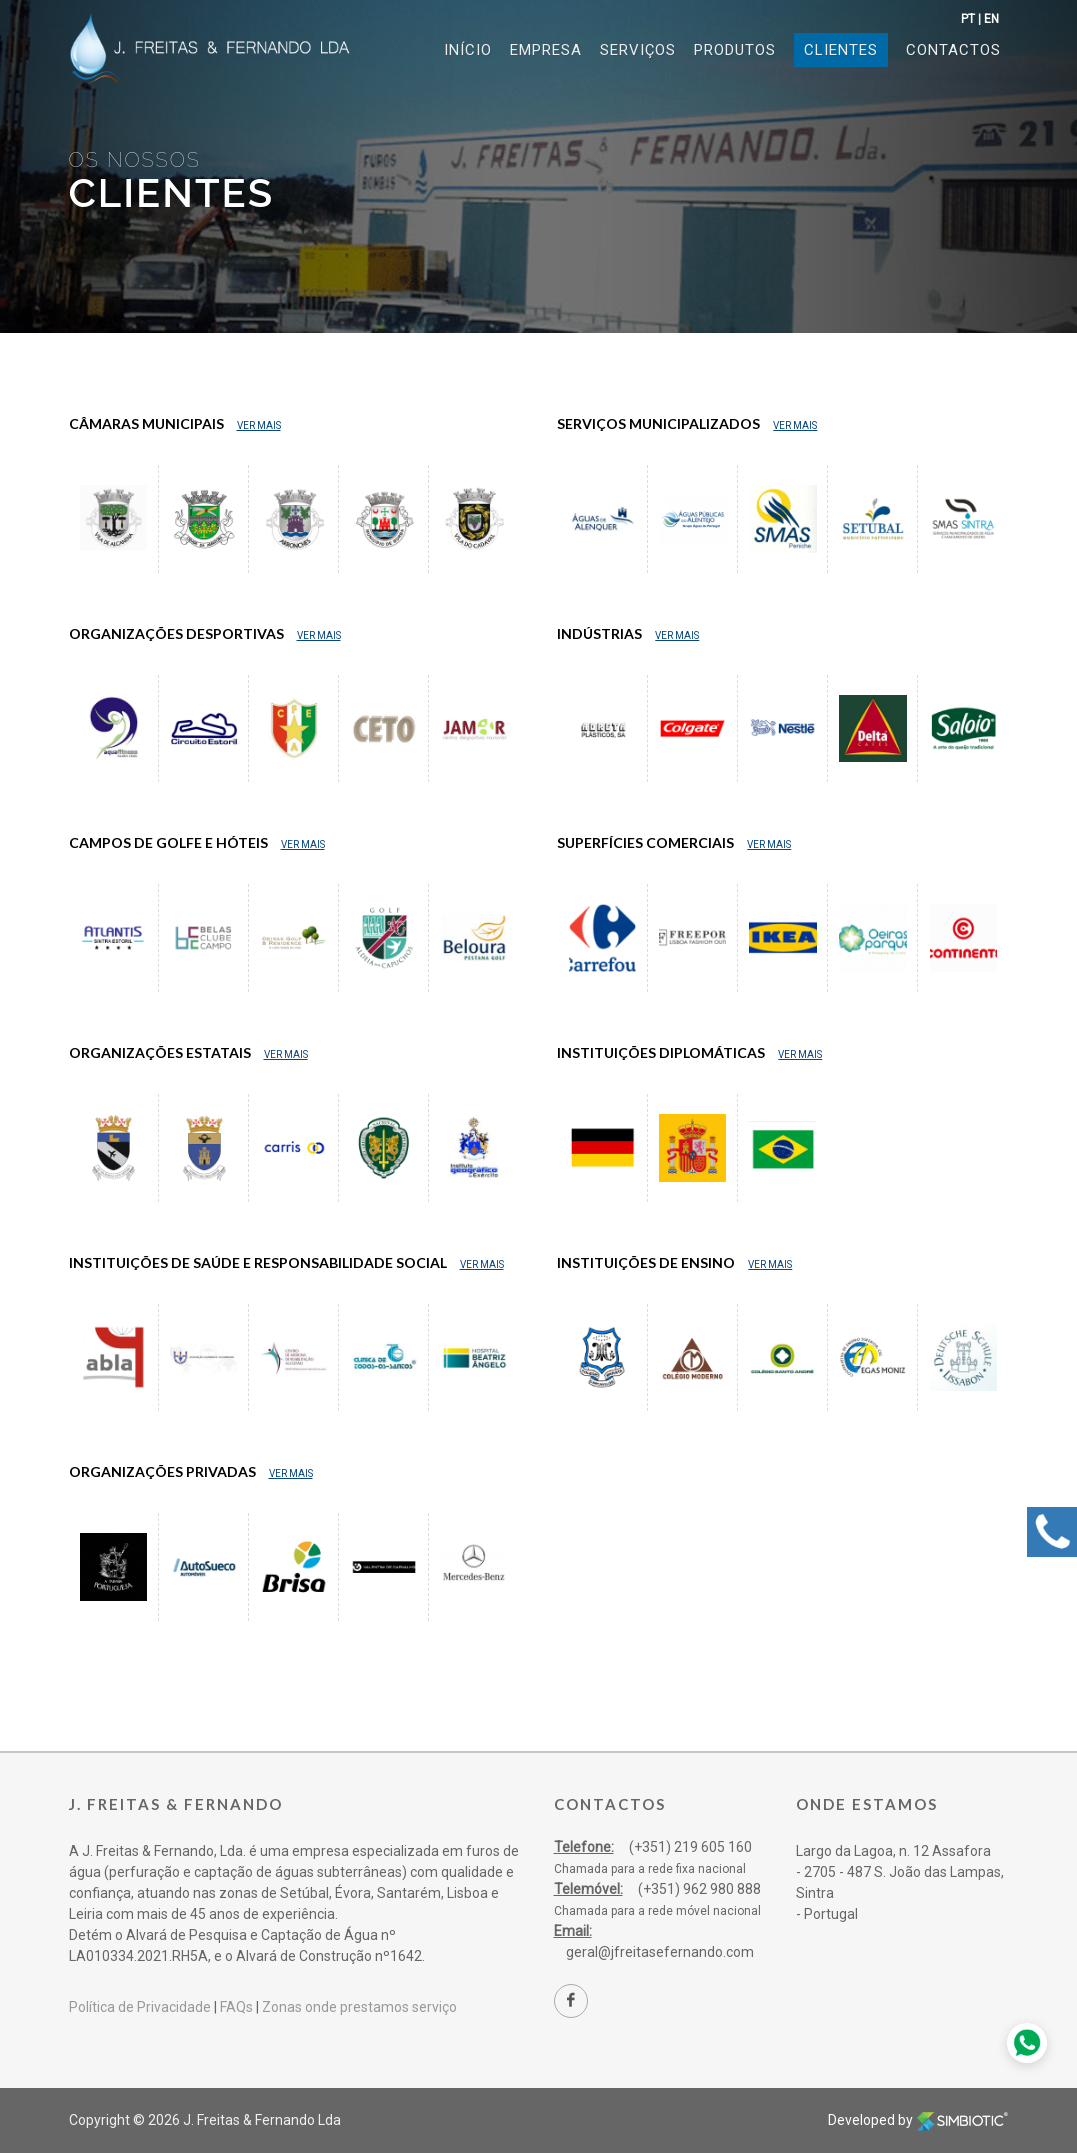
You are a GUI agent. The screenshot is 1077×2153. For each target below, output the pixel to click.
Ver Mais (259, 425)
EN (991, 19)
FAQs (236, 2007)
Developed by (918, 2120)
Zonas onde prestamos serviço (359, 2007)
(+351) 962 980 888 (699, 1889)
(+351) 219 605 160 (690, 1847)
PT (968, 19)
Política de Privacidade (140, 2007)
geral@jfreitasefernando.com (660, 1952)
